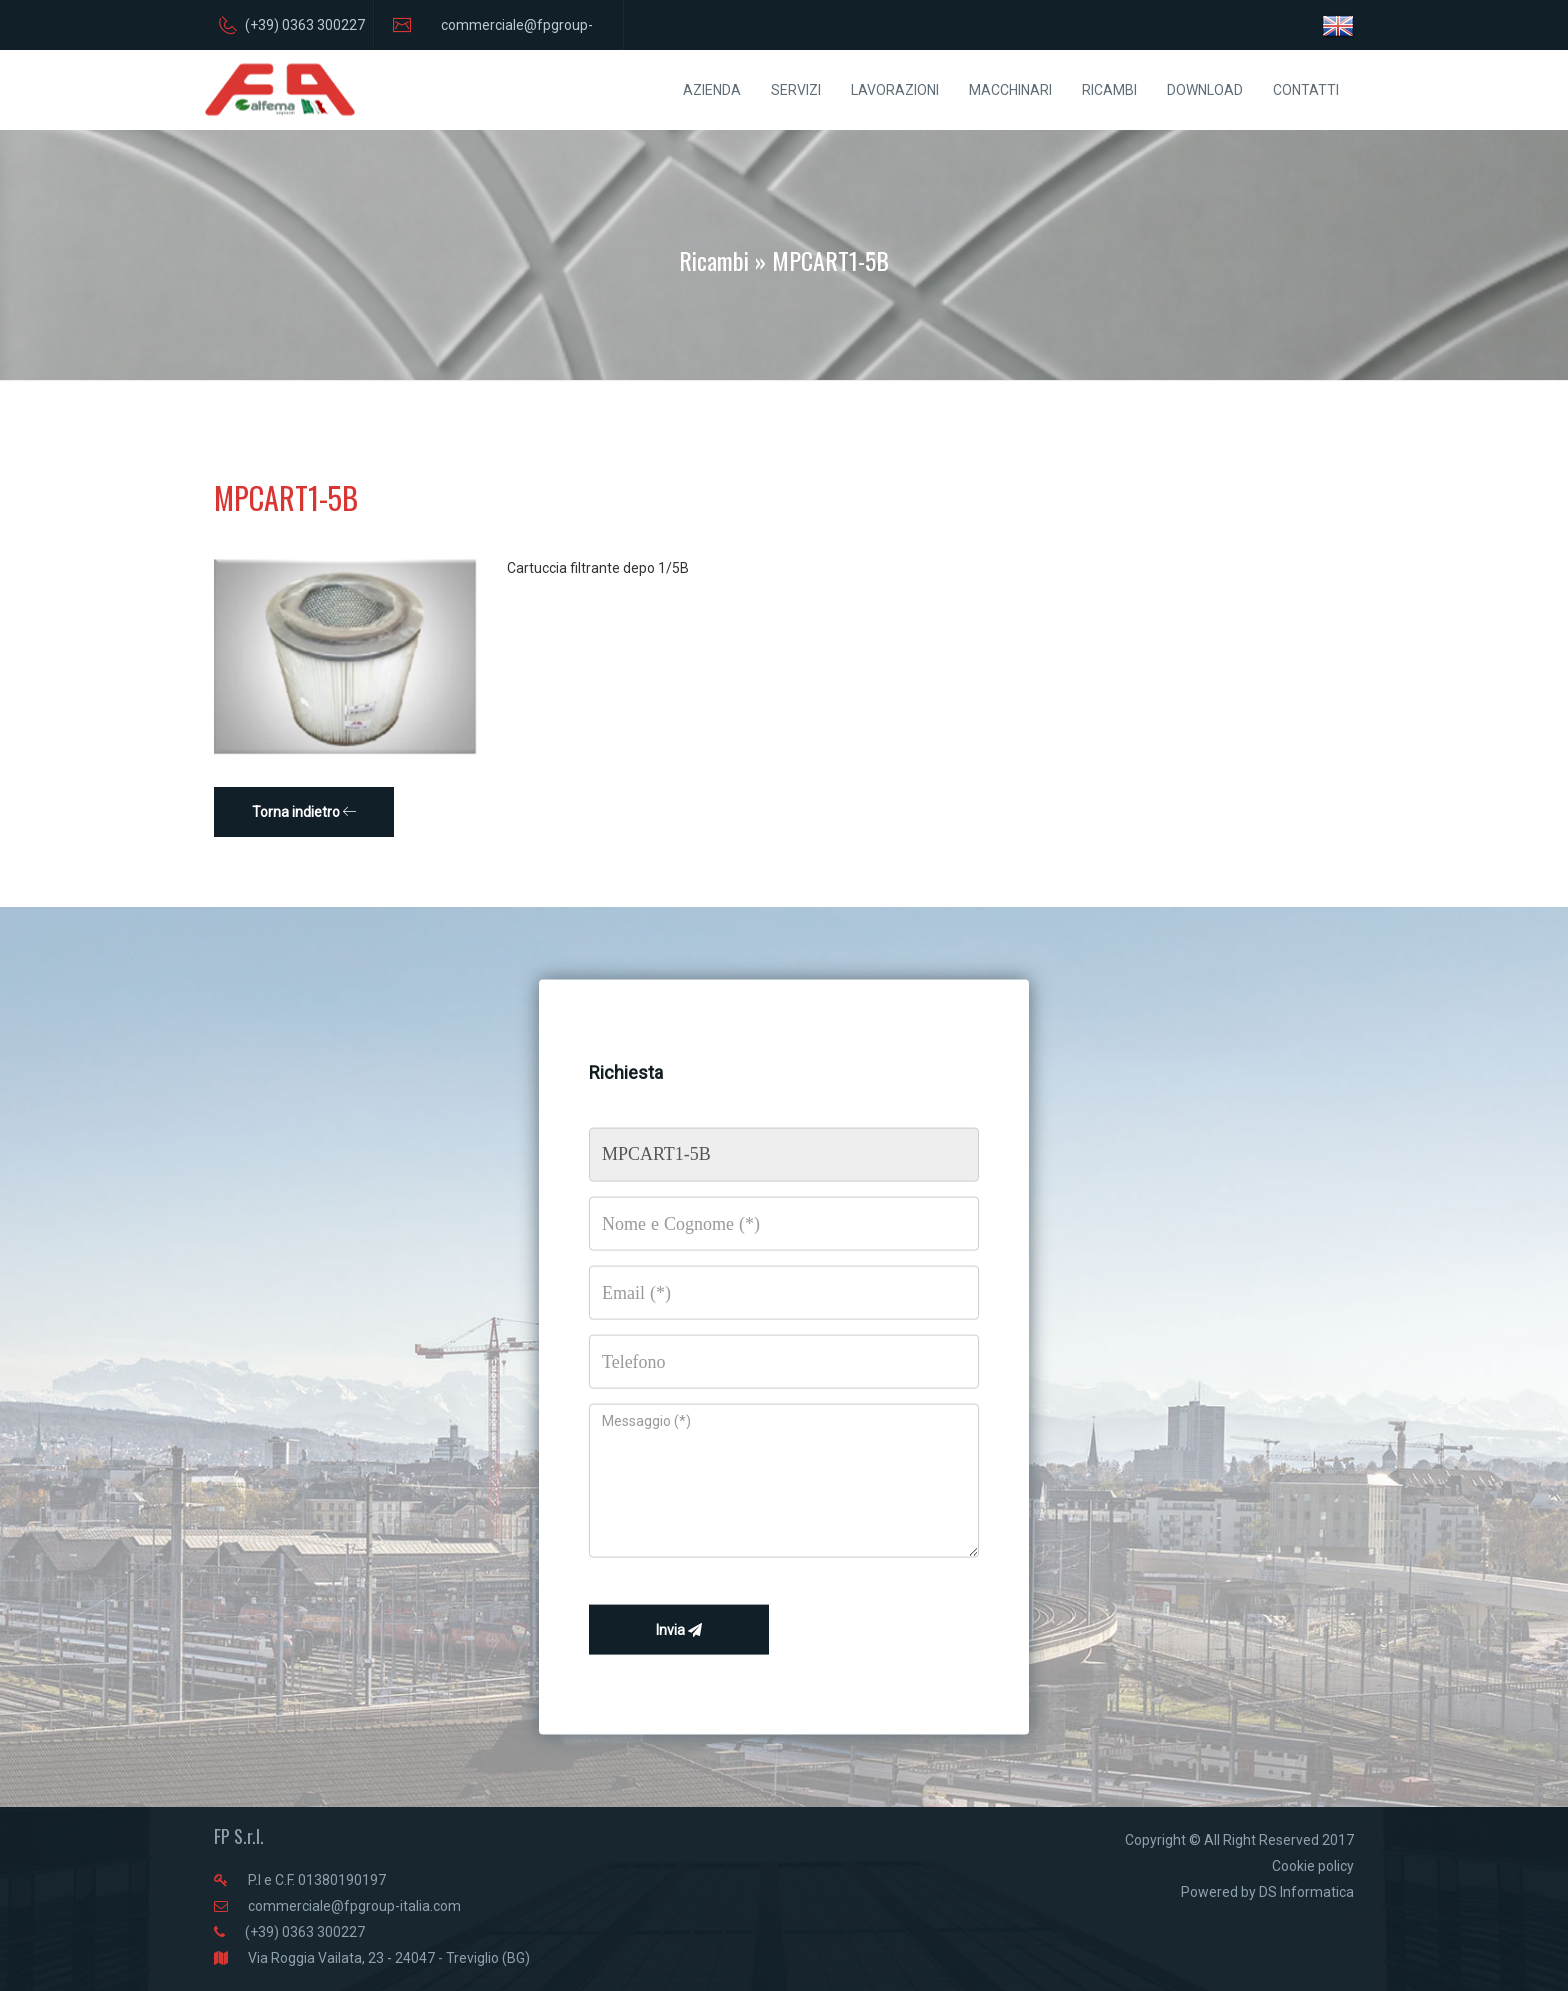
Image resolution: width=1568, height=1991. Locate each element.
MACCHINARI (1010, 90)
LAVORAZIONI (895, 90)
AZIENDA (712, 90)
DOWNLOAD (1205, 90)
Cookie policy (1313, 1866)
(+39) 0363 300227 (305, 1932)
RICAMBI (1109, 90)
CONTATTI (1306, 90)
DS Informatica (1306, 1892)
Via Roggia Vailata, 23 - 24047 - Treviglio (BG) (389, 1958)
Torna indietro (304, 812)
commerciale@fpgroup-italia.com (354, 1906)
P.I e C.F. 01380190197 (317, 1880)
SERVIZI (796, 90)
